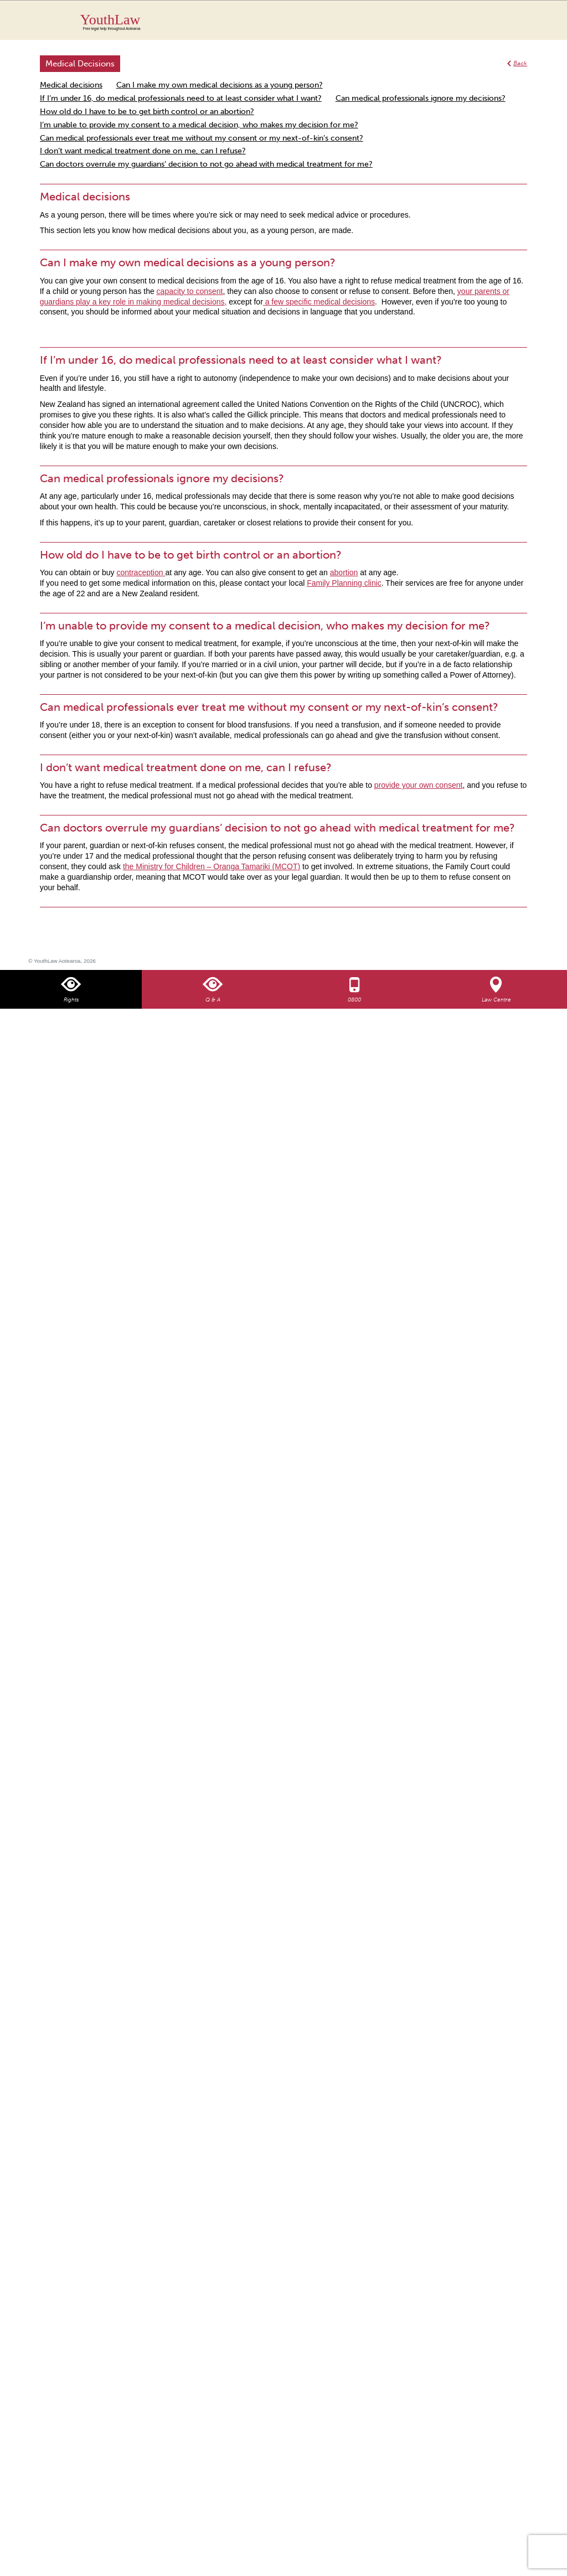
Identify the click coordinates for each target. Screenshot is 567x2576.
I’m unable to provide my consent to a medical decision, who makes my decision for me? (199, 125)
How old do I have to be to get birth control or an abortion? (147, 111)
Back (520, 63)
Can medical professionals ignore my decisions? (421, 98)
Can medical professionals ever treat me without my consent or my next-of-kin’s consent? (201, 138)
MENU (530, 19)
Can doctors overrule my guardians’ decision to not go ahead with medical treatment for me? (206, 164)
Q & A (212, 1000)
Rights (71, 1000)
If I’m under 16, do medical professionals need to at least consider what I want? (181, 98)
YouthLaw (304, 21)
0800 (354, 1000)
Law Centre (496, 1000)
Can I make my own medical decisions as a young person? (219, 85)
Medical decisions (71, 85)
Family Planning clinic (344, 583)
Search (508, 26)
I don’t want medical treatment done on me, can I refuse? (143, 151)
